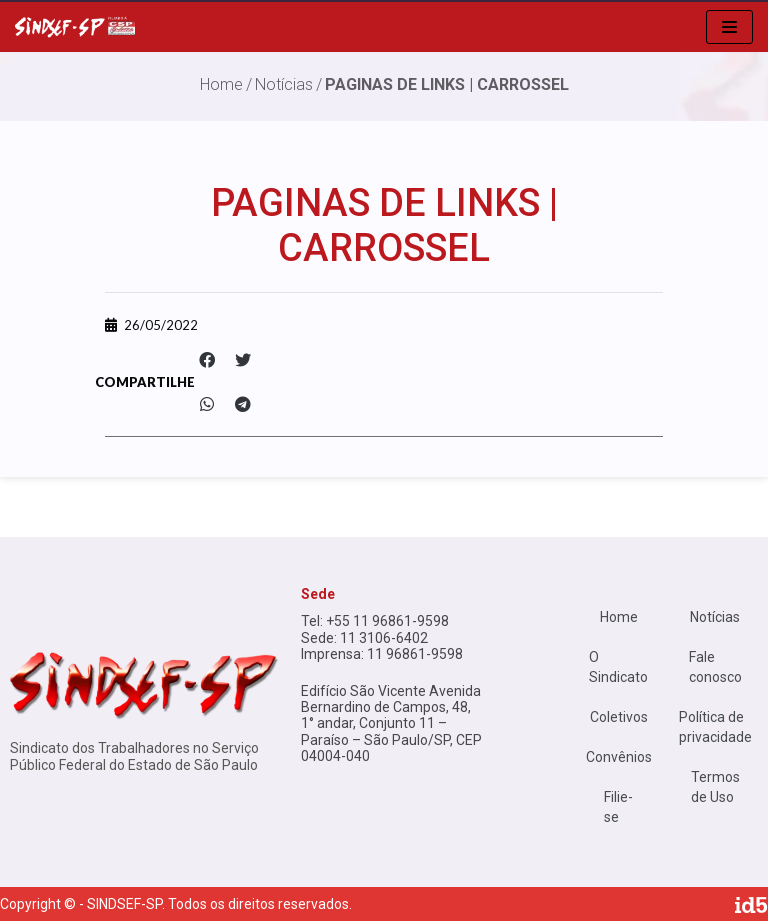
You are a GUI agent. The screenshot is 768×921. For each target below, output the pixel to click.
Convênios (619, 757)
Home (619, 617)
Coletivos (619, 717)
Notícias (284, 84)
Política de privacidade (715, 727)
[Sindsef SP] (75, 27)
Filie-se (618, 807)
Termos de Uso (715, 787)
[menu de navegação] (729, 27)
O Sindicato (618, 667)
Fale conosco (715, 667)
